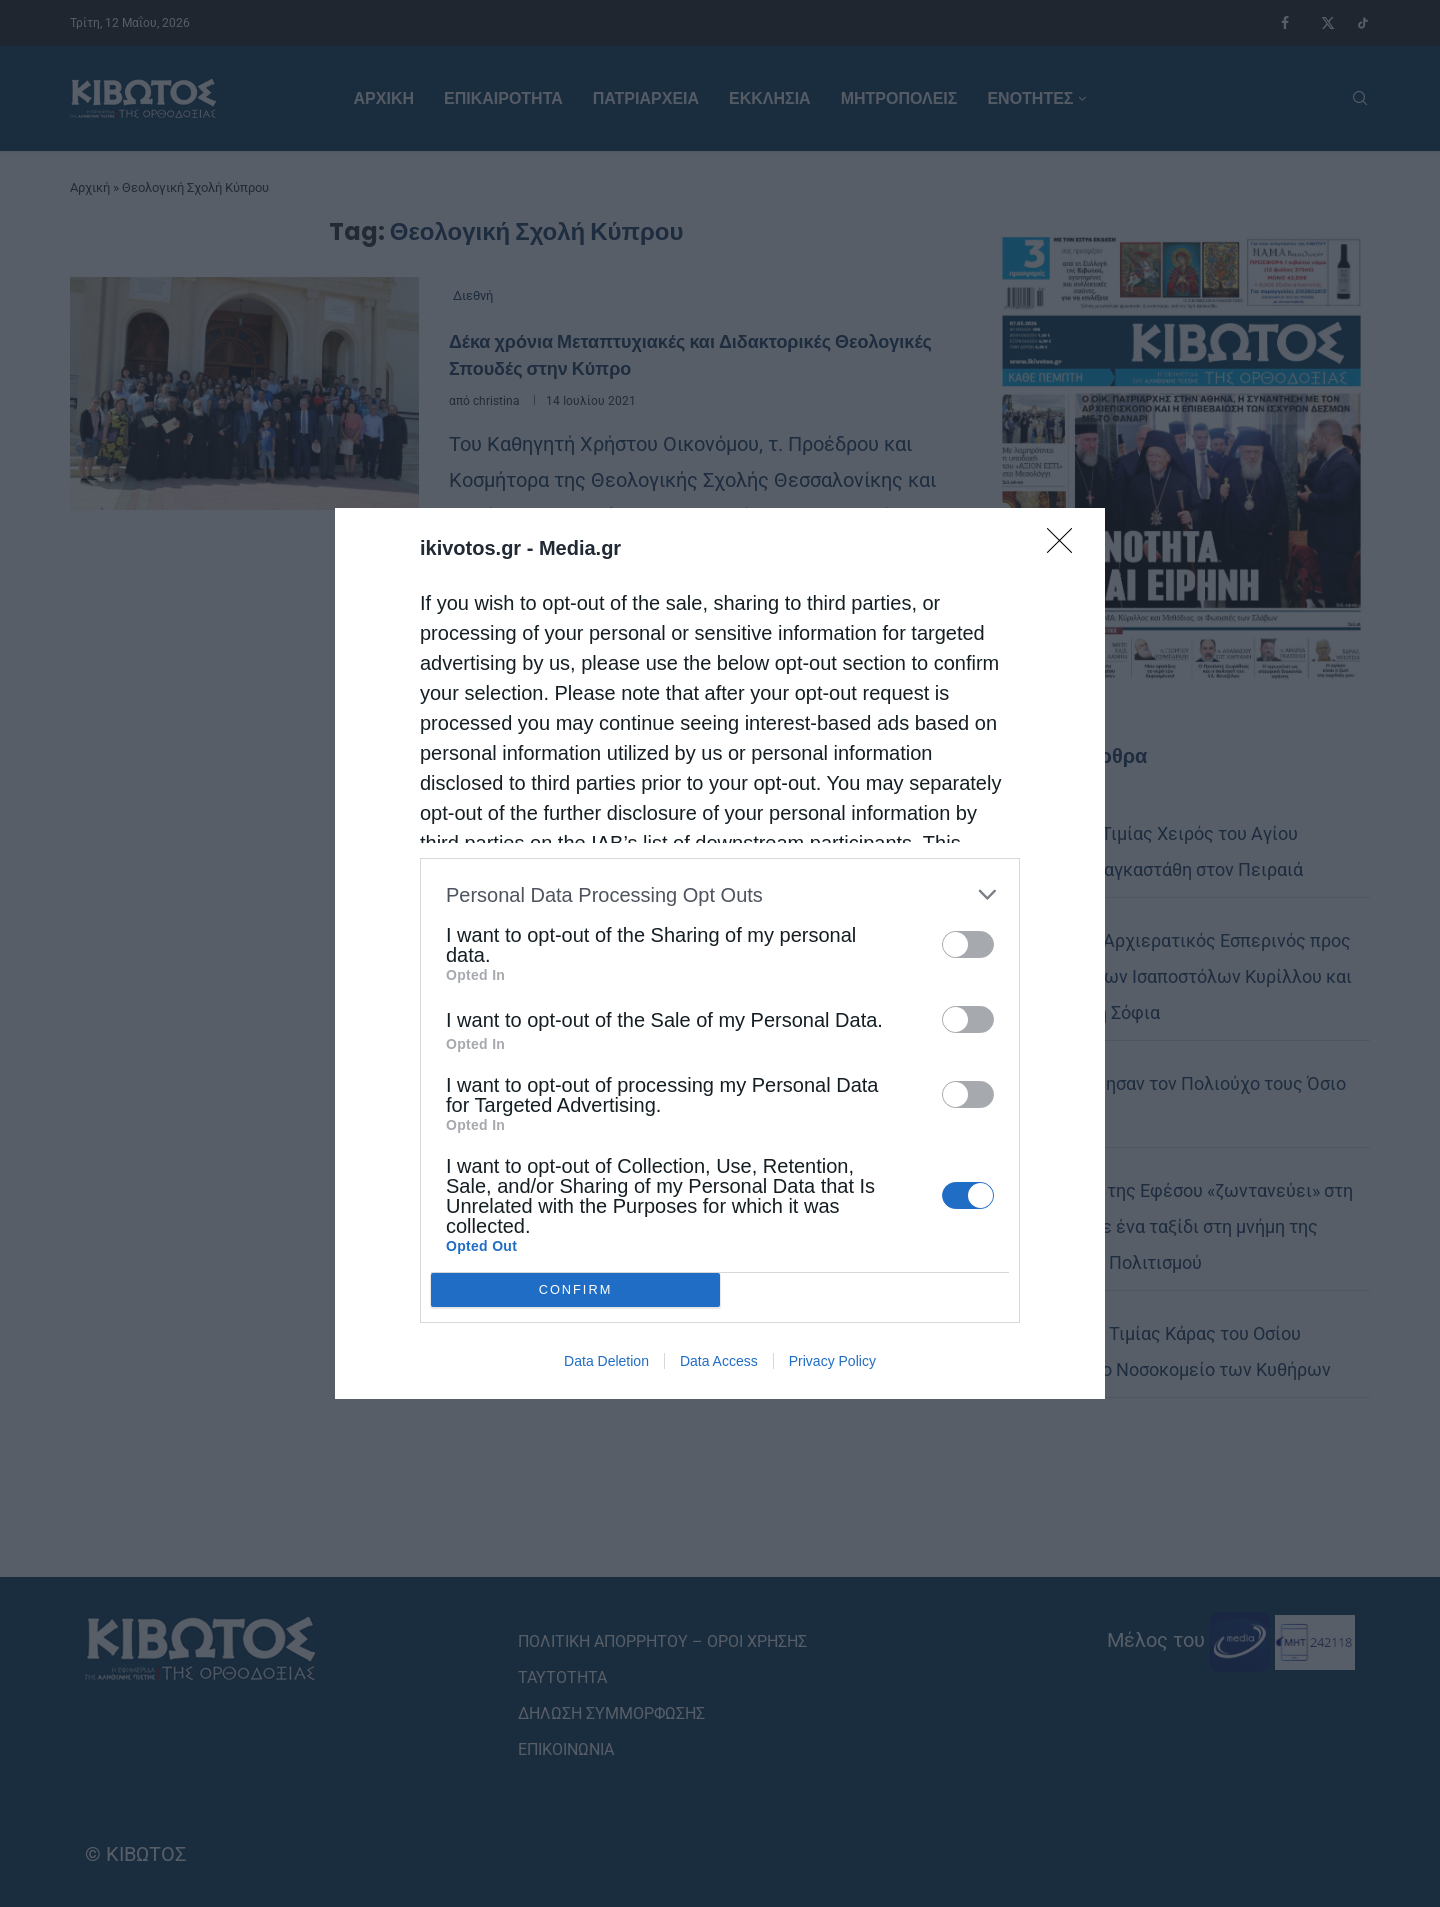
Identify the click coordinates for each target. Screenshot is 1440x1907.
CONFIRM (575, 1290)
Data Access (719, 1361)
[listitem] (720, 894)
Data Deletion (606, 1361)
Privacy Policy (832, 1361)
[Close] (1066, 547)
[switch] (968, 944)
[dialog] (720, 953)
